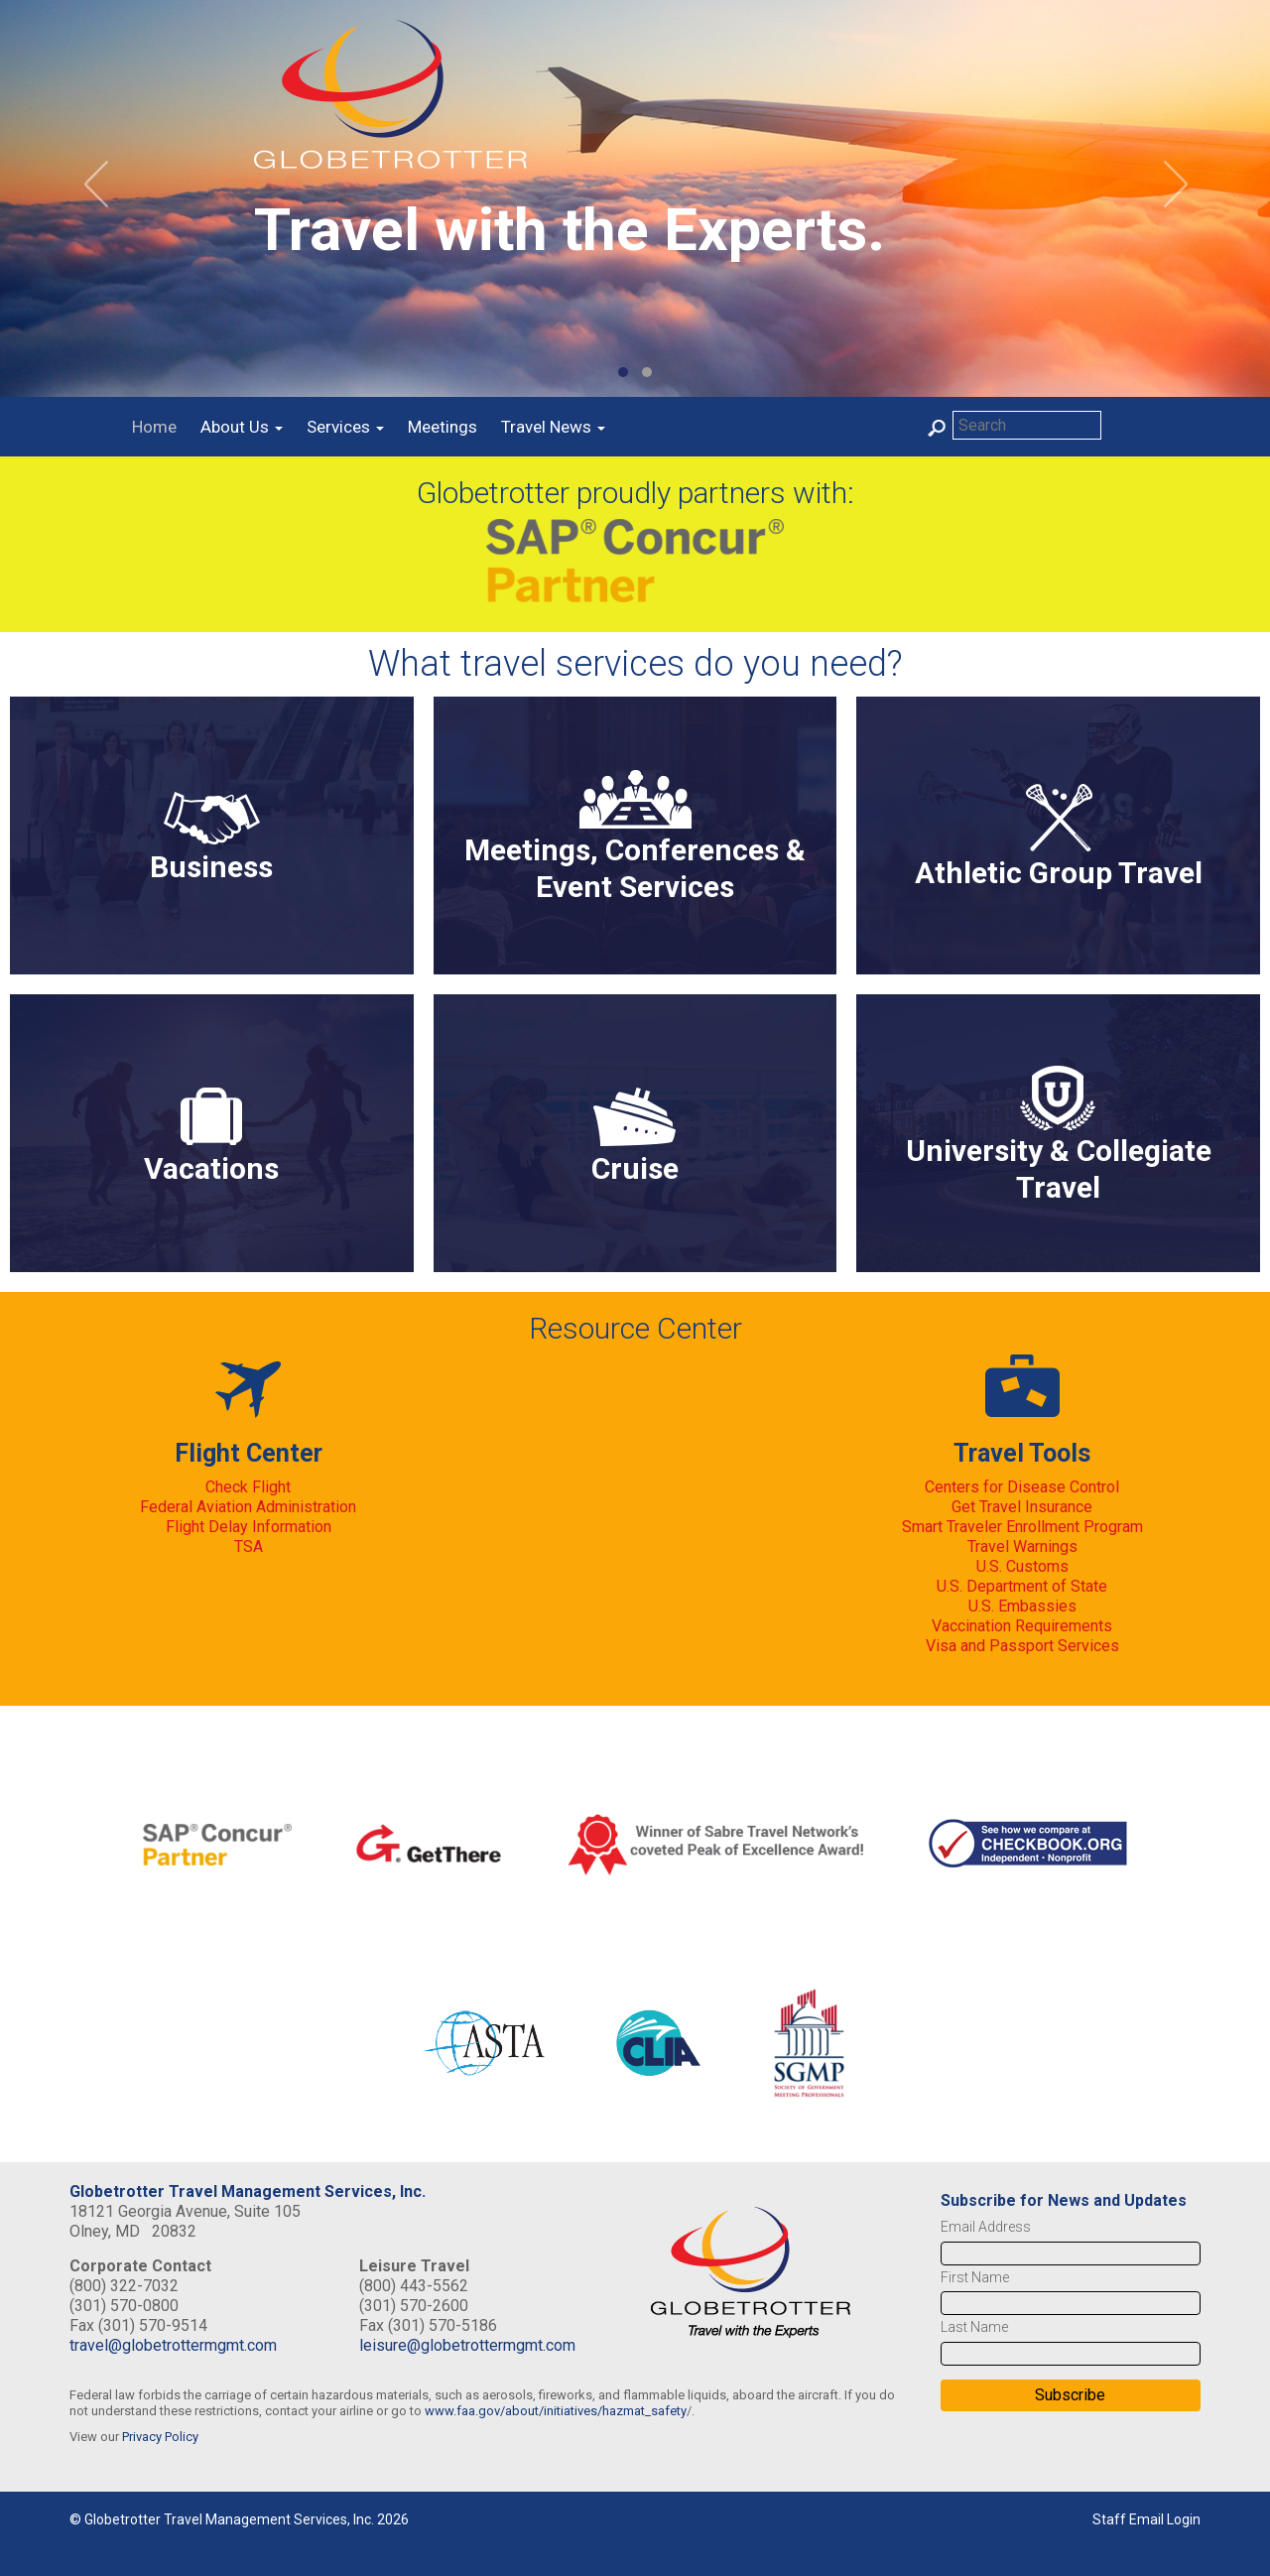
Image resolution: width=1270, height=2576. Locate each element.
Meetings (442, 427)
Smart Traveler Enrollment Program (1022, 1526)
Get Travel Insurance (1022, 1506)
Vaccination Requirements (1022, 1625)
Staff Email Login (1146, 2519)
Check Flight (248, 1487)
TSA (248, 1546)
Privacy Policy (160, 2436)
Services (345, 427)
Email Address (986, 2227)
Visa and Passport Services (1022, 1645)
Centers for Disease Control (1022, 1487)
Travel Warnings (1022, 1546)
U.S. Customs (1022, 1566)
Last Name (974, 2327)
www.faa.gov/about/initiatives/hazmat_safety (556, 2410)
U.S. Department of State (1022, 1586)
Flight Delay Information (248, 1526)
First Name (975, 2277)
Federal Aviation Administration (248, 1506)
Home (154, 427)
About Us (241, 427)
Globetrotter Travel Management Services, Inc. (247, 2191)
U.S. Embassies (1022, 1606)
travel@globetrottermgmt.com (173, 2345)
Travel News (553, 427)
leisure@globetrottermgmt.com (467, 2345)
